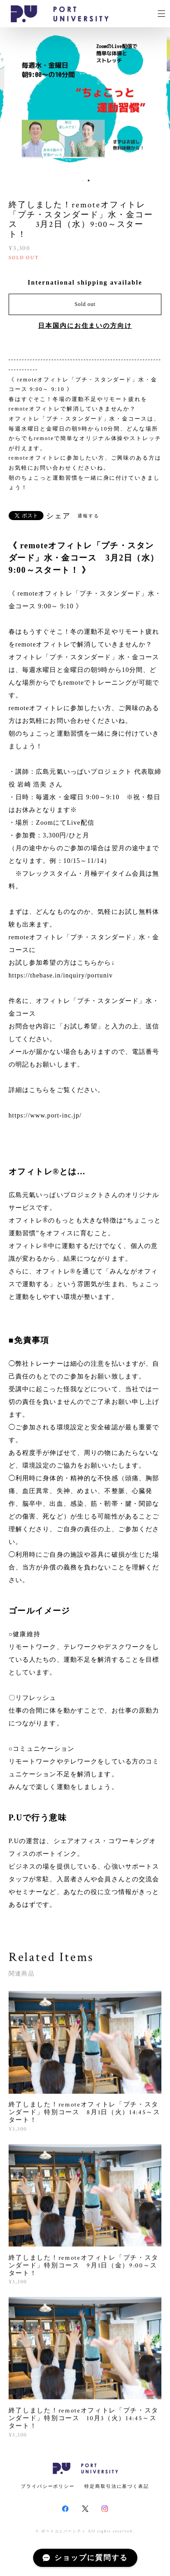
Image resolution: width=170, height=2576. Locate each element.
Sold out (84, 304)
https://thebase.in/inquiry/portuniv (61, 975)
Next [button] (156, 100)
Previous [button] (13, 100)
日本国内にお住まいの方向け (85, 325)
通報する (88, 515)
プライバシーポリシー (48, 2486)
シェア (58, 516)
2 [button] (89, 180)
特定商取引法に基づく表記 (116, 2486)
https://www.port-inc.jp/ (45, 1115)
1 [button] (83, 180)
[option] (85, 100)
